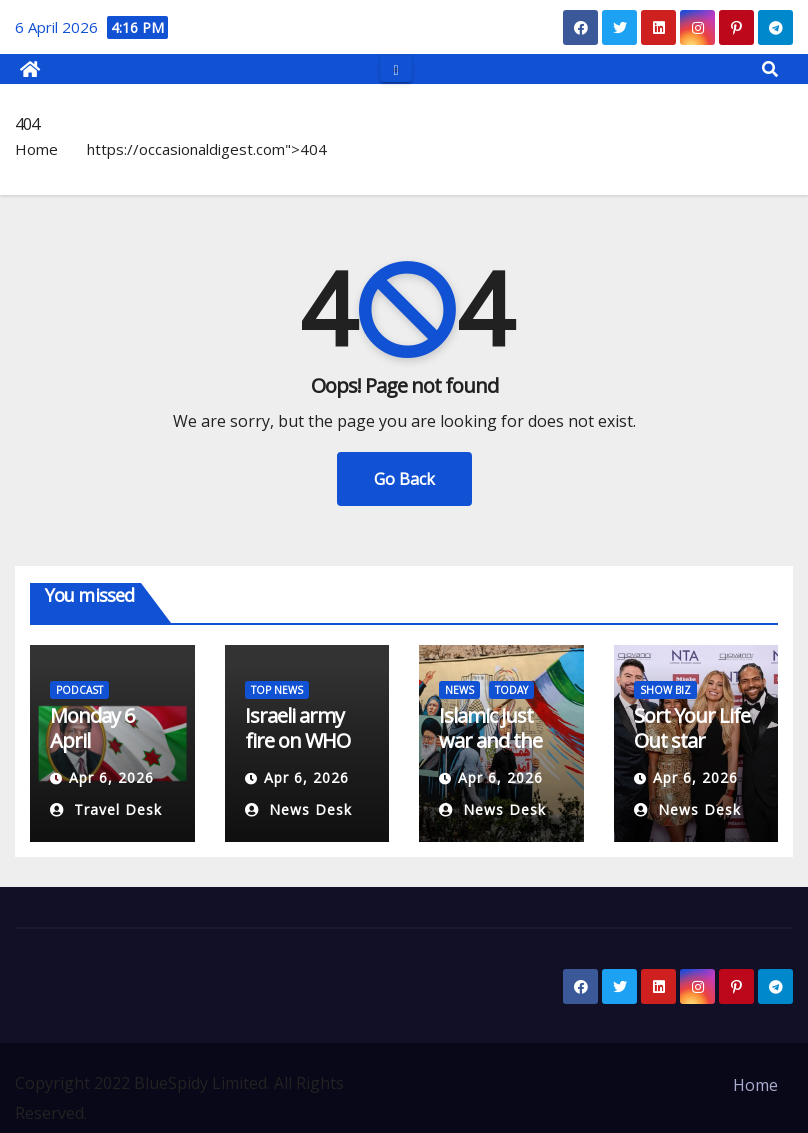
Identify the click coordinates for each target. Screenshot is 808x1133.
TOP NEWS (277, 690)
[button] (770, 69)
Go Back (404, 479)
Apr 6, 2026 (111, 777)
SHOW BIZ (665, 690)
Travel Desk (106, 809)
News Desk (298, 809)
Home (36, 149)
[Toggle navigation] (395, 68)
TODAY (511, 690)
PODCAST (79, 690)
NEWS (459, 690)
